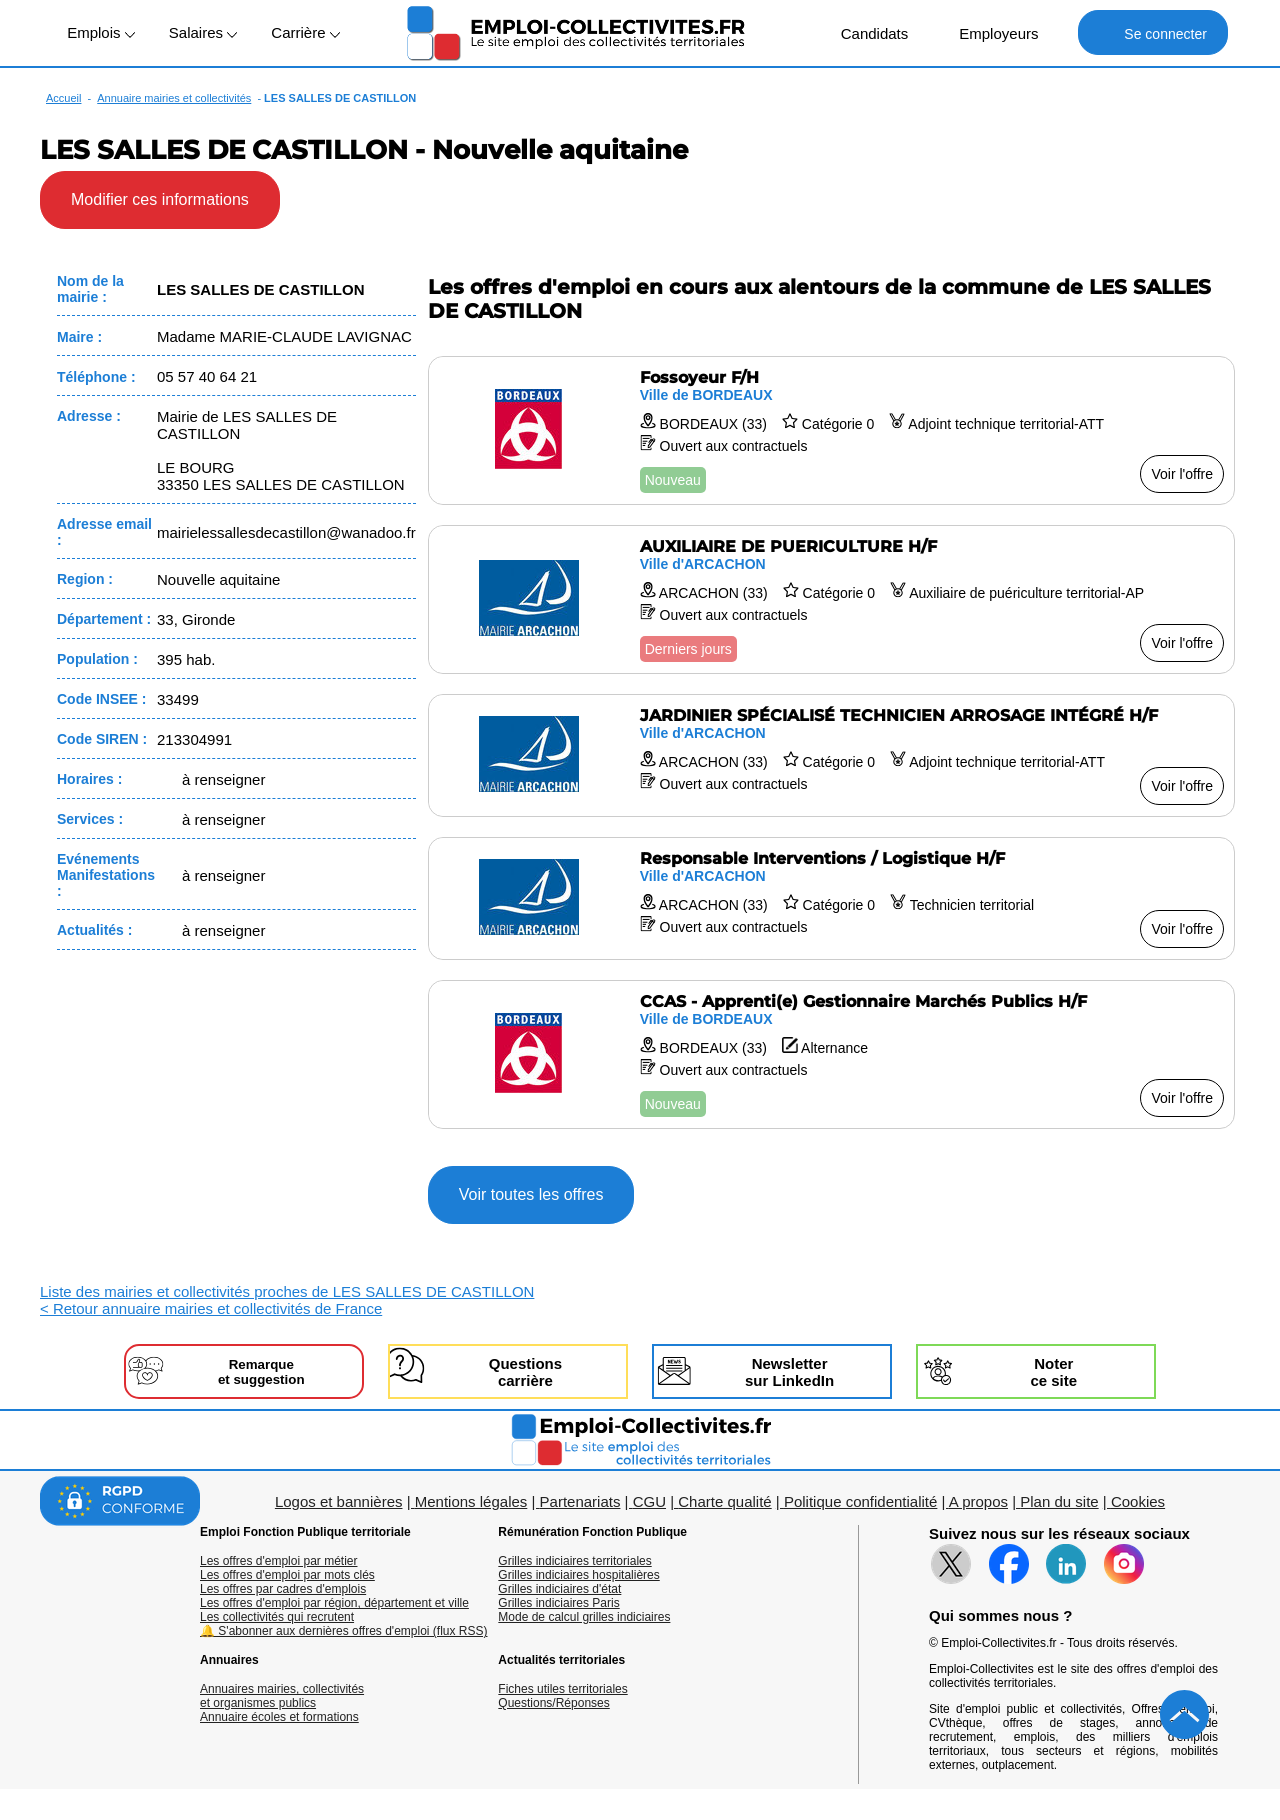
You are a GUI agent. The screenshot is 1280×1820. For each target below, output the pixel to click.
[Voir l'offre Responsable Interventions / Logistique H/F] (831, 898)
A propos (978, 1501)
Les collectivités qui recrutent (277, 1617)
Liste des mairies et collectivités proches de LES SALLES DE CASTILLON (287, 1291)
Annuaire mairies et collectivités (174, 98)
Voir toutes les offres (531, 1194)
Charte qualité (724, 1501)
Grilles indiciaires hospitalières (578, 1575)
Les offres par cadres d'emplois (283, 1589)
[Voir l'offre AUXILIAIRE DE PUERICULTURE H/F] (831, 599)
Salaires (203, 32)
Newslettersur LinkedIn (789, 1372)
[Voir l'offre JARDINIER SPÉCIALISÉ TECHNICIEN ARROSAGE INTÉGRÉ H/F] (831, 755)
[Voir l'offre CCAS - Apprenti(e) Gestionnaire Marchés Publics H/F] (831, 1054)
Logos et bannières (339, 1501)
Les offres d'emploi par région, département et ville (334, 1603)
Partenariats (580, 1501)
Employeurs (988, 32)
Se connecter (1152, 32)
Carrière (305, 32)
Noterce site (1053, 1372)
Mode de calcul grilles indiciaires (584, 1617)
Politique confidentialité (860, 1501)
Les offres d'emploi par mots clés (287, 1575)
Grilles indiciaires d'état (559, 1589)
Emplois (101, 32)
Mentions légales (471, 1501)
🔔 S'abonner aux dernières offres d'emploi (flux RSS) (344, 1631)
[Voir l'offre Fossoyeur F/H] (831, 430)
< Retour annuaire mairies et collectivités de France (211, 1308)
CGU (649, 1501)
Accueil (63, 98)
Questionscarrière (525, 1372)
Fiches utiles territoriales (562, 1689)
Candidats (864, 32)
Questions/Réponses (553, 1703)
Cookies (1138, 1501)
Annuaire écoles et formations (279, 1717)
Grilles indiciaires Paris (558, 1603)
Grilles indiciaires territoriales (574, 1561)
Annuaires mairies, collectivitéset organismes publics (282, 1696)
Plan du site (1059, 1501)
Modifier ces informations (160, 199)
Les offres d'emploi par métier (278, 1561)
